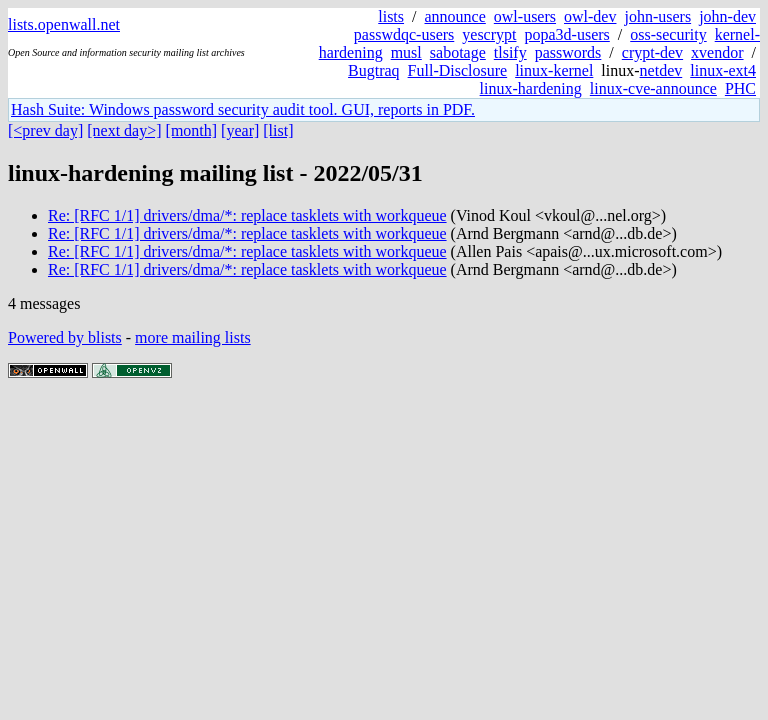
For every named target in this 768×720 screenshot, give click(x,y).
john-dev (727, 16)
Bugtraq (374, 70)
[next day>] (124, 130)
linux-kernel (554, 70)
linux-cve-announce (653, 88)
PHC (740, 88)
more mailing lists (193, 337)
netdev (661, 70)
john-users (657, 16)
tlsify (510, 52)
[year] (240, 130)
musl (406, 52)
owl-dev (590, 16)
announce (455, 16)
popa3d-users (566, 34)
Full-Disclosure (458, 70)
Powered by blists (65, 337)
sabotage (458, 52)
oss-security (668, 34)
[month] (192, 130)
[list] (278, 130)
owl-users (525, 16)
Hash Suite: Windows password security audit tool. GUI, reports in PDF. (243, 109)
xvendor (717, 52)
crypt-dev (652, 52)
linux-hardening (531, 88)
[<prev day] (45, 130)
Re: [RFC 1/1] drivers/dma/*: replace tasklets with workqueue (247, 215)
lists (391, 16)
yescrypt (489, 34)
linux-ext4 (723, 70)
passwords (568, 52)
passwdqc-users (404, 34)
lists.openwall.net (64, 24)
